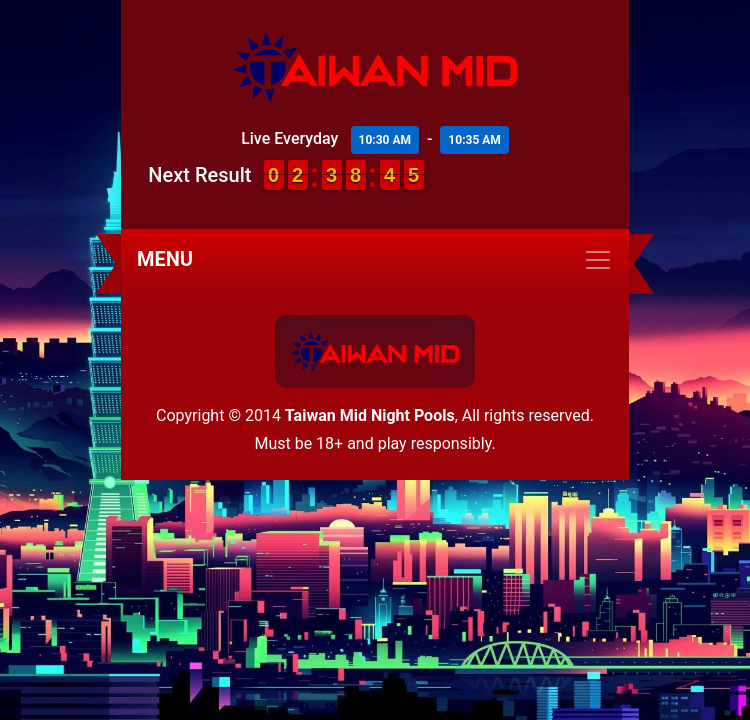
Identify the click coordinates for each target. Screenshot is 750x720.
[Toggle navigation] (375, 260)
